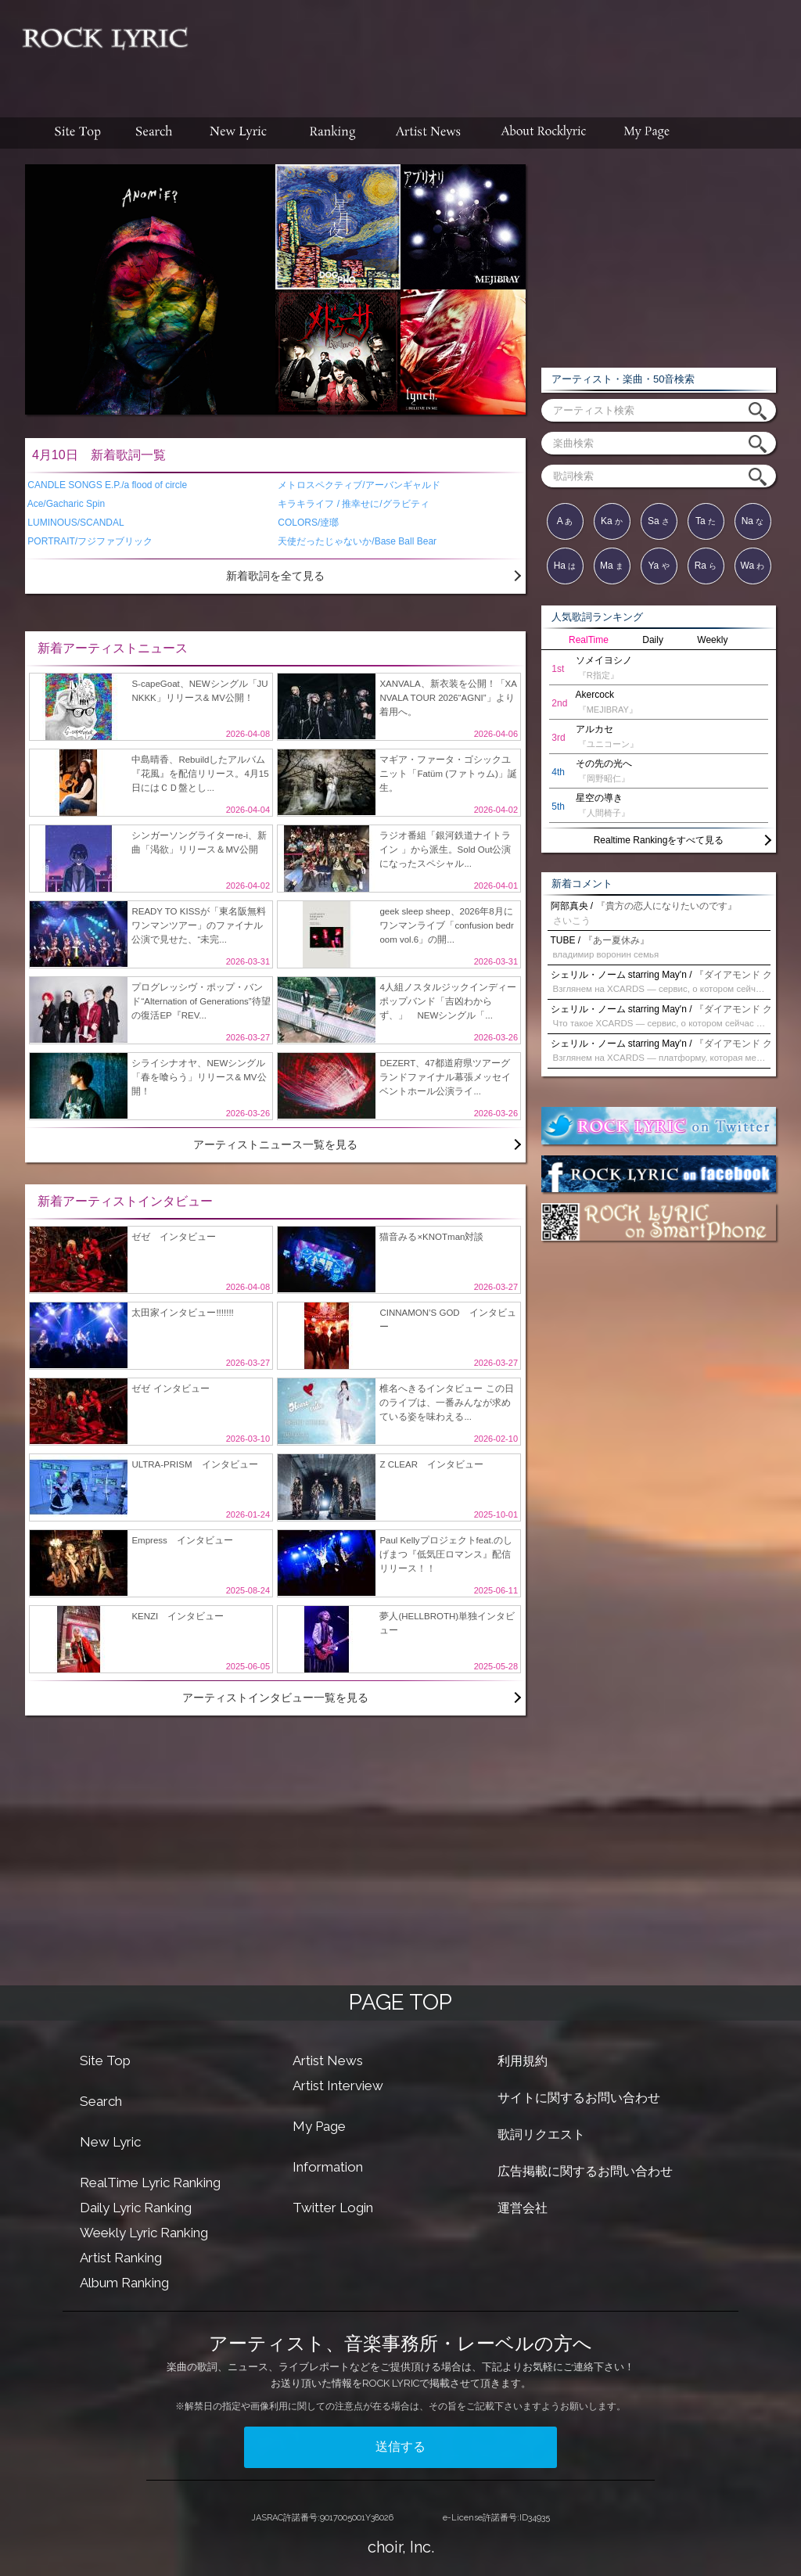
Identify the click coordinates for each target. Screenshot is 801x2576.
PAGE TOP (400, 2002)
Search (101, 2101)
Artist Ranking (121, 2257)
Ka (612, 521)
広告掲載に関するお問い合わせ (585, 2171)
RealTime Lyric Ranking (150, 2182)
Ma (611, 565)
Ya (658, 565)
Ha (565, 565)
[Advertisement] (500, 51)
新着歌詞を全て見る (275, 575)
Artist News (328, 2060)
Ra (706, 565)
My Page (319, 2126)
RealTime (589, 639)
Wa (753, 565)
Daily (652, 639)
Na (753, 521)
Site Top (105, 2060)
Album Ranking (124, 2282)
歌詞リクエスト (541, 2134)
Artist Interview (338, 2085)
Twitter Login (333, 2207)
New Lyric (110, 2142)
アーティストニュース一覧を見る (275, 1144)
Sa (659, 521)
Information (328, 2167)
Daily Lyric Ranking (136, 2207)
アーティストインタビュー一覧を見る (275, 1697)
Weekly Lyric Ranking (144, 2232)
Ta (705, 521)
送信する (400, 2446)
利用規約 (522, 2060)
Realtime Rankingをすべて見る (659, 840)
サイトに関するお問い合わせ (578, 2097)
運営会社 (522, 2208)
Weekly (712, 639)
